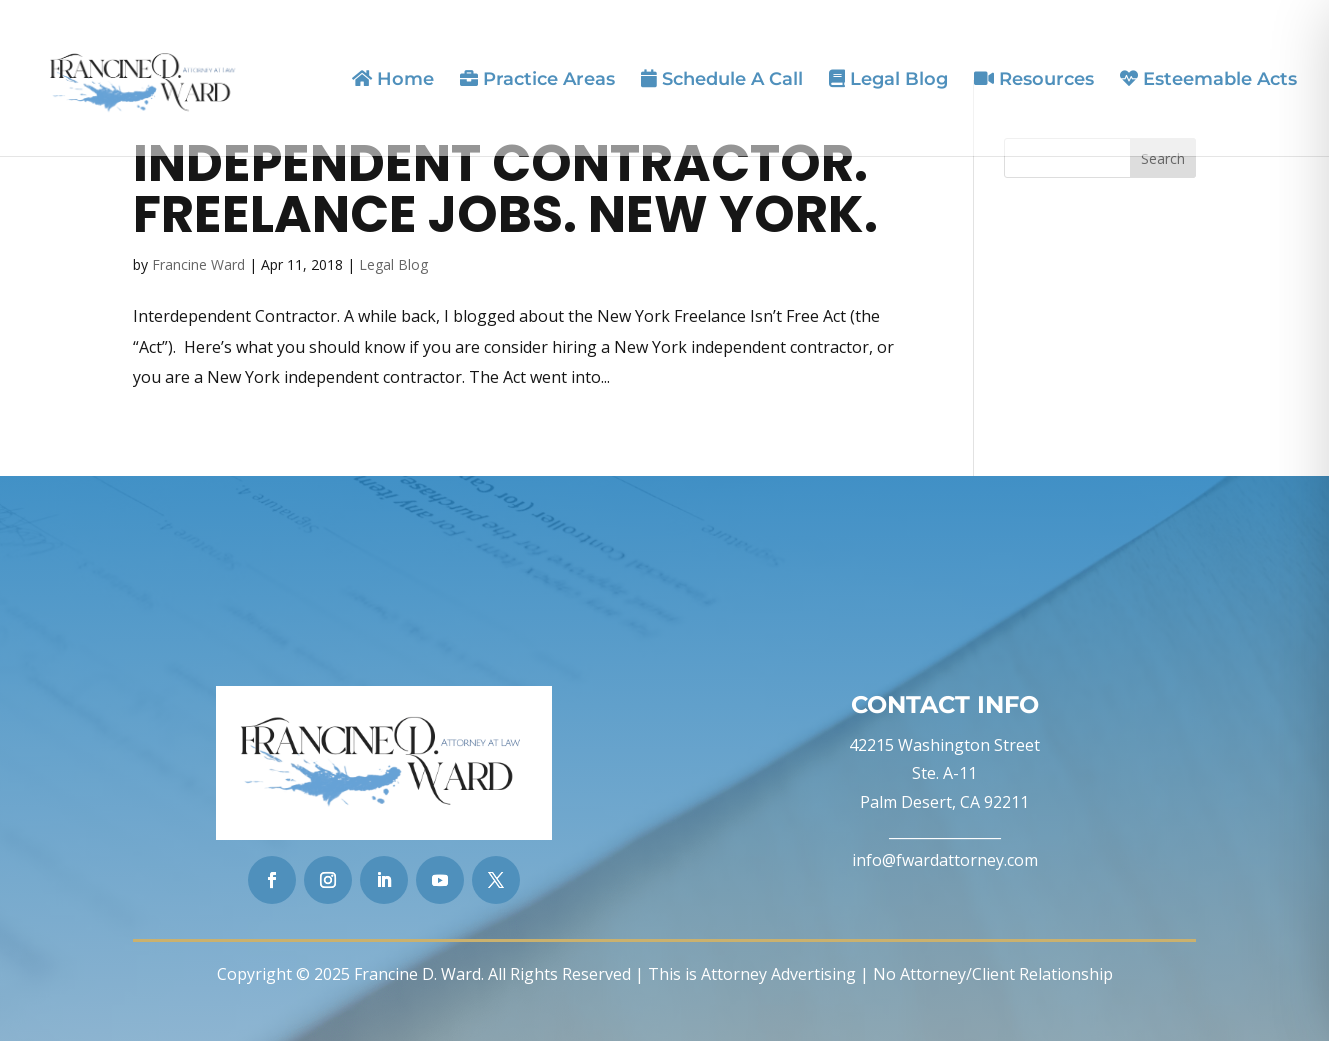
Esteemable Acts (1208, 79)
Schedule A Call (722, 79)
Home (393, 79)
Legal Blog (888, 79)
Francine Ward (198, 264)
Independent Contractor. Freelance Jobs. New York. (505, 188)
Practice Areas (537, 79)
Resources (1034, 79)
